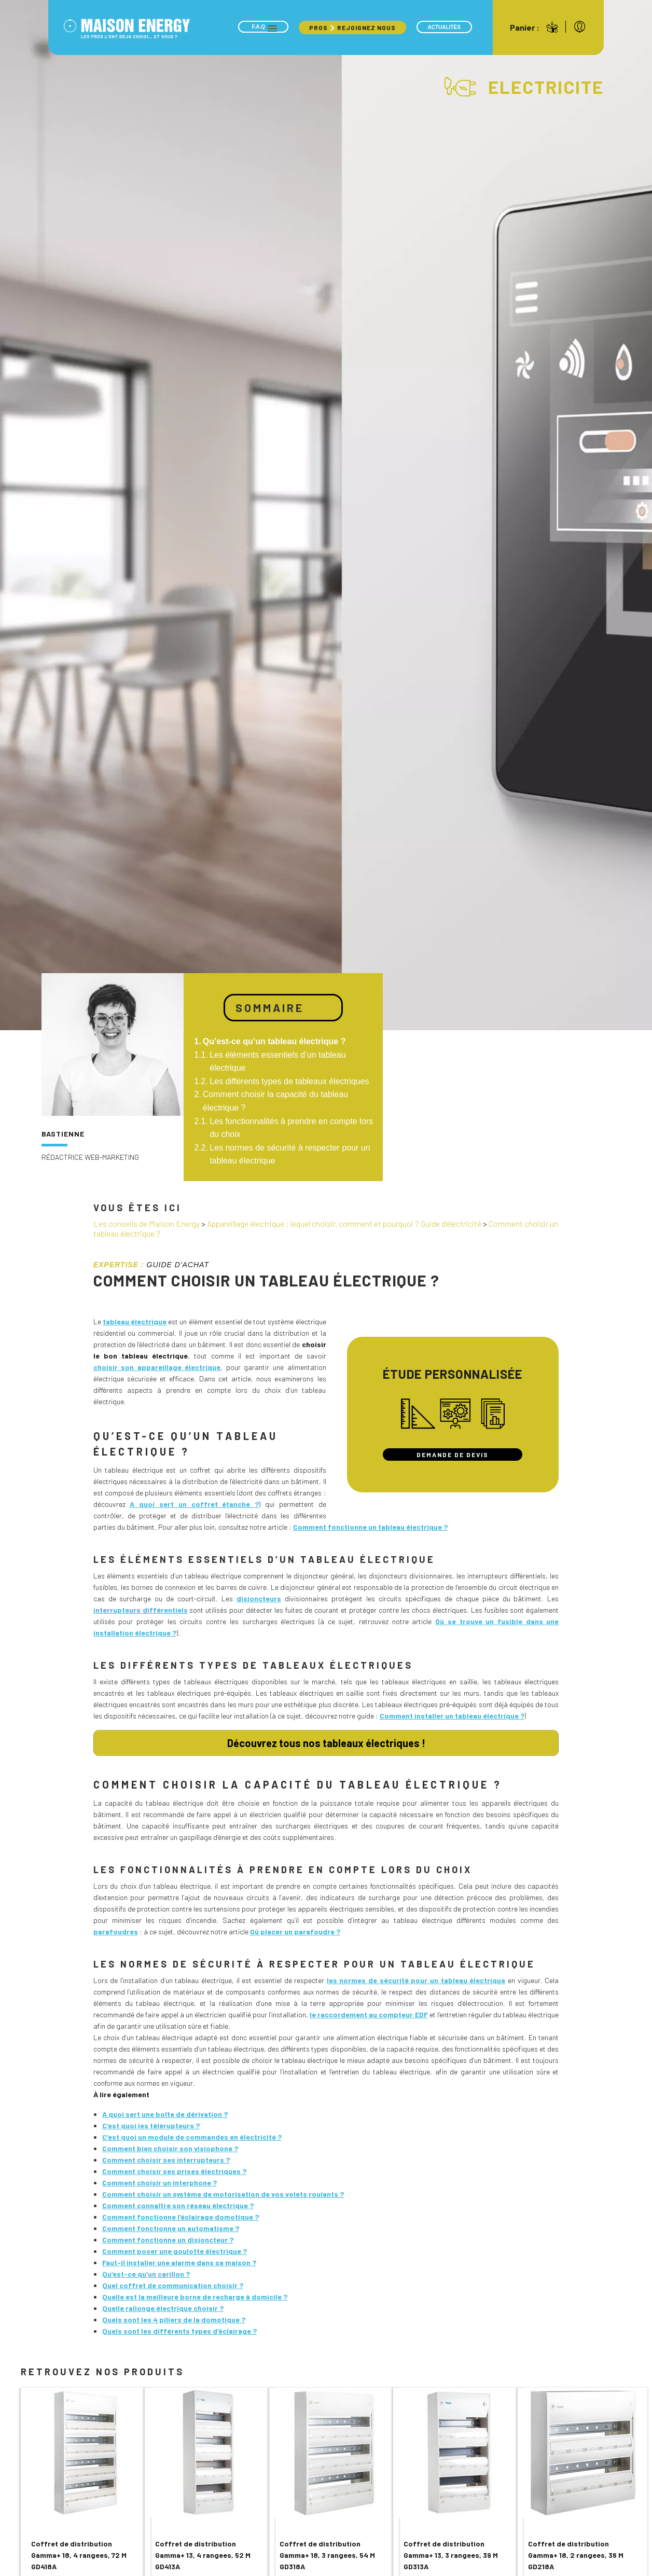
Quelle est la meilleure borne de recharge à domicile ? (194, 2293)
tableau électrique (135, 1321)
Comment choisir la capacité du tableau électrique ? (275, 1101)
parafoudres (115, 1928)
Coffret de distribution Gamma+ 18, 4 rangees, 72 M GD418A (79, 2552)
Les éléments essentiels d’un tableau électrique (277, 1061)
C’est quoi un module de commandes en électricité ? (192, 2133)
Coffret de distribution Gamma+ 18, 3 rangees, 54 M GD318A (327, 2552)
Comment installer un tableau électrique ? (452, 1715)
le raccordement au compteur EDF (369, 2011)
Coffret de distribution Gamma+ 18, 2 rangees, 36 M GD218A (575, 2552)
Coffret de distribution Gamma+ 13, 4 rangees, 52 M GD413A (203, 2552)
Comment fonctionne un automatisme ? (170, 2225)
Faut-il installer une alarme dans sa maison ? (179, 2259)
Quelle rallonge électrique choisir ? (163, 2305)
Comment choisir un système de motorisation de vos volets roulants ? (223, 2190)
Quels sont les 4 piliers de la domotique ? (173, 2316)
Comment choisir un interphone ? (159, 2179)
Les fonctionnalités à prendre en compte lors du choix (291, 1128)
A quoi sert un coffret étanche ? (194, 1504)
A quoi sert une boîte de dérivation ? (165, 2111)
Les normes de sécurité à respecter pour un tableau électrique (290, 1154)
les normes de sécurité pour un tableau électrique (416, 1977)
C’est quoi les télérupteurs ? (151, 2122)
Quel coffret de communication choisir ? (172, 2282)
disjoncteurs (259, 1598)
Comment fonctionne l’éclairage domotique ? (180, 2213)
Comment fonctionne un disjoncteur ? (167, 2236)
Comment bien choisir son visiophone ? (170, 2145)
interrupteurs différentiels (140, 1609)
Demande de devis (453, 1454)
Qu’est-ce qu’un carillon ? (146, 2270)
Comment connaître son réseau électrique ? (178, 2202)
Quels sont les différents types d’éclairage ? (179, 2327)
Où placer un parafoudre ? (295, 1928)
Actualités (444, 27)
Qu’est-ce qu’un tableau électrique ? (274, 1041)
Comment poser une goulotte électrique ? (174, 2247)
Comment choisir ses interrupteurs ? (166, 2156)
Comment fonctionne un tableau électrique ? (370, 1526)
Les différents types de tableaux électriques (289, 1081)
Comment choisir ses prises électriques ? (174, 2168)
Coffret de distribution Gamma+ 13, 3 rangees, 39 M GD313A (451, 2552)
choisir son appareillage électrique (157, 1367)
